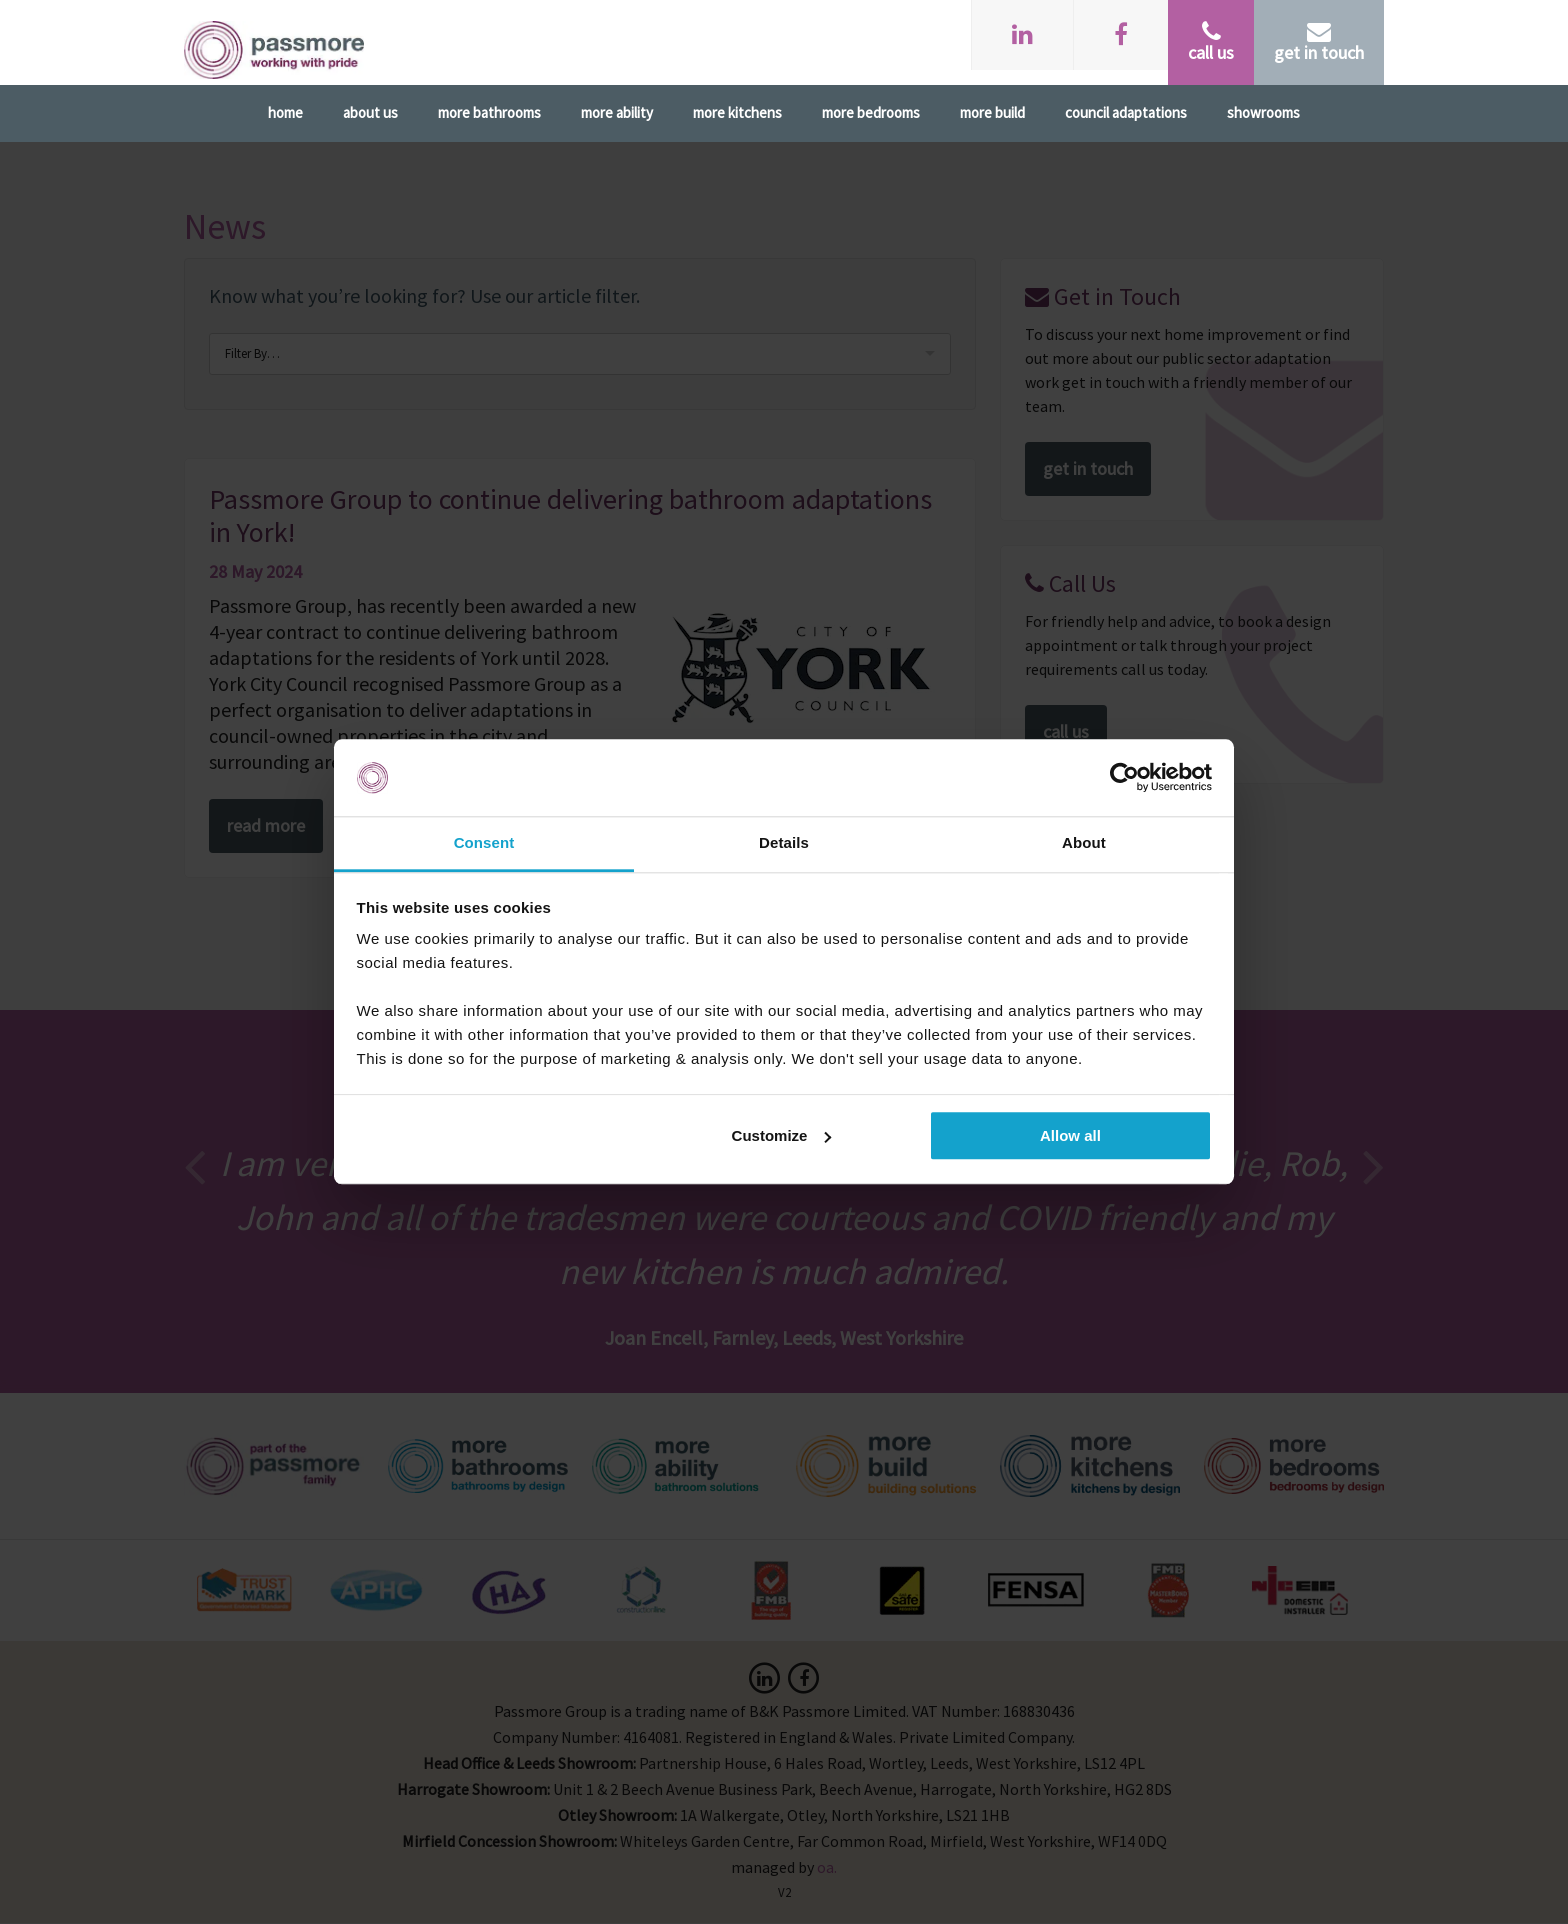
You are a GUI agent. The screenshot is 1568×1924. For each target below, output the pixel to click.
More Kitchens (737, 112)
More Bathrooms (489, 112)
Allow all (1070, 1135)
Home (285, 112)
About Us (370, 112)
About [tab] (1084, 842)
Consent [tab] (484, 842)
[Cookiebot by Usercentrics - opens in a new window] (1124, 778)
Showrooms (1263, 112)
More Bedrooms (871, 112)
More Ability (617, 112)
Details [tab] (784, 842)
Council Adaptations (1126, 112)
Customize (782, 1135)
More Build (992, 112)
